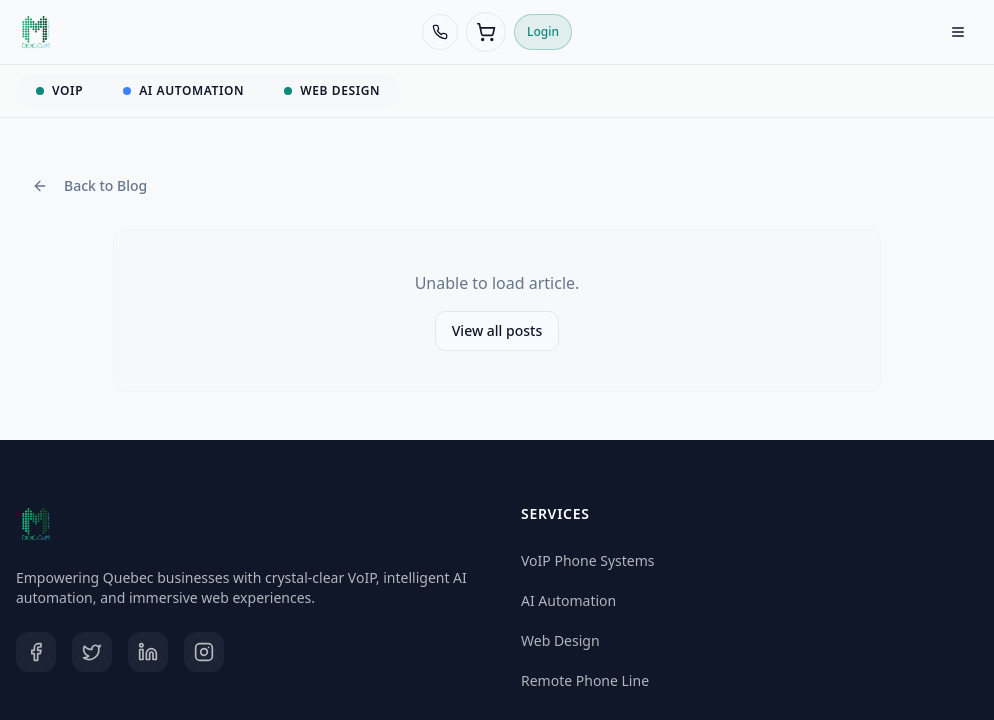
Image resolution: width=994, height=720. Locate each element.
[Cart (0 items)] (486, 32)
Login (543, 31)
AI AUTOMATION (183, 90)
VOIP (59, 90)
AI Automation (568, 600)
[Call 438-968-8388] (440, 32)
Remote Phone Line (585, 680)
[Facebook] (36, 652)
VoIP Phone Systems (588, 560)
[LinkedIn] (148, 652)
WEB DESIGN (332, 90)
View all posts (497, 330)
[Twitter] (92, 652)
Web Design (560, 640)
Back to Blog (89, 185)
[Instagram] (204, 652)
